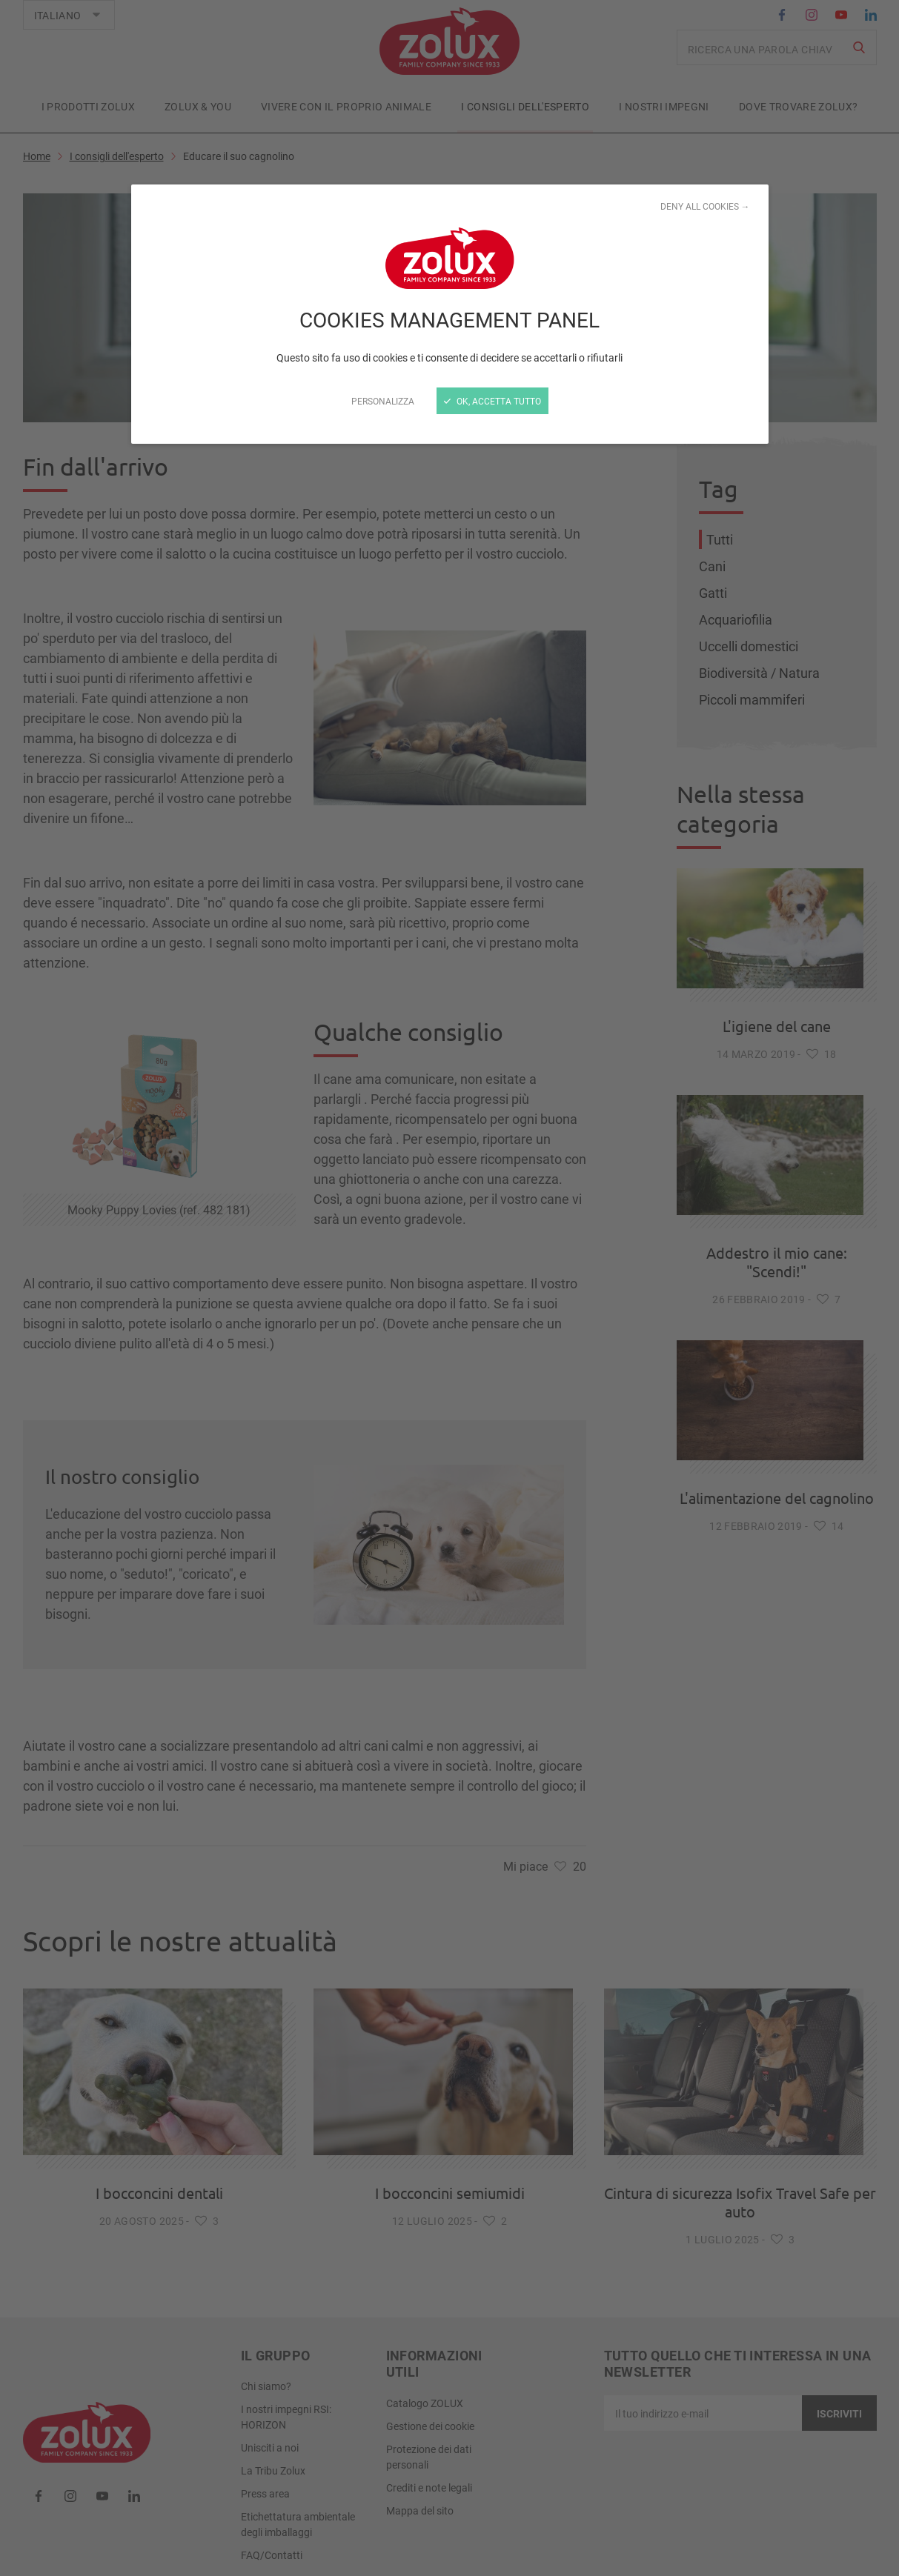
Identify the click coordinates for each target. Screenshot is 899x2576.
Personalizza (382, 401)
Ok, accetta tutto (492, 401)
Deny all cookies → (705, 206)
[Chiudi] (449, 1288)
